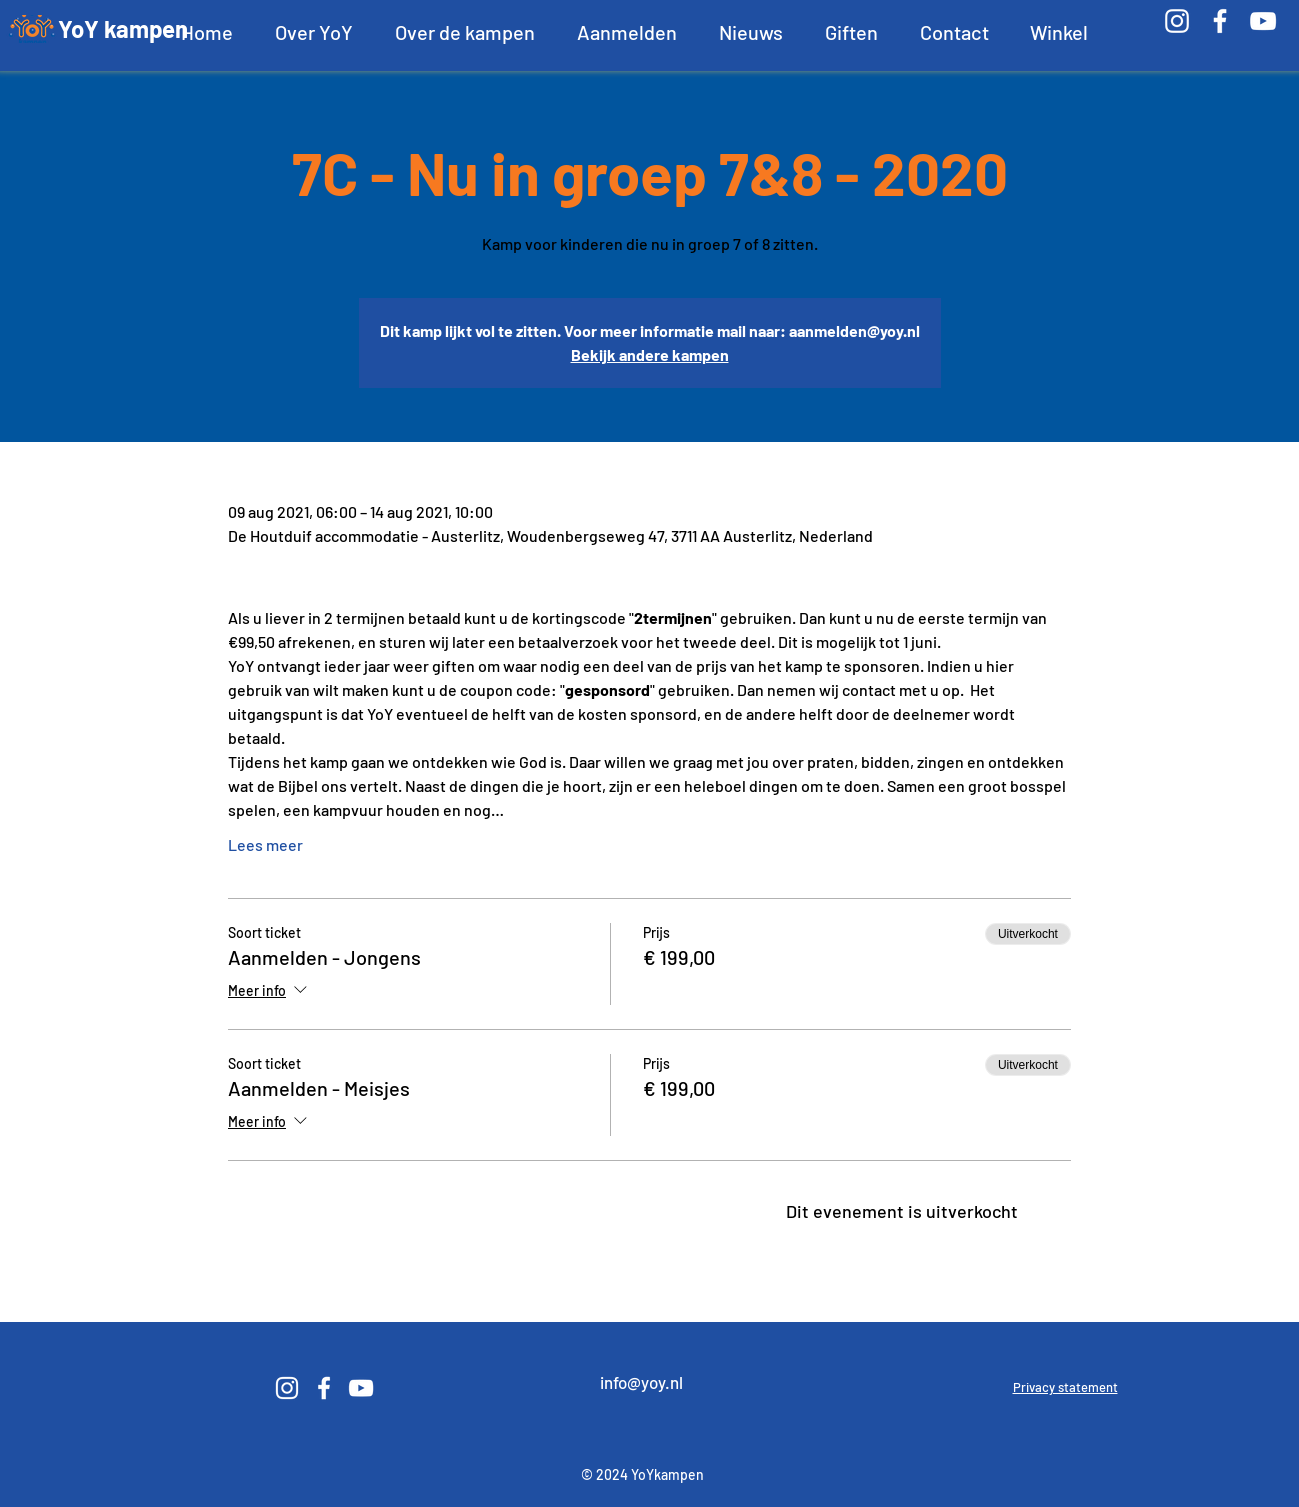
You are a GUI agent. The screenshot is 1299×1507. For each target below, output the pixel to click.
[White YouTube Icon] (1263, 21)
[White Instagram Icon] (1177, 21)
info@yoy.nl (641, 1382)
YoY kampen (123, 28)
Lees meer (265, 844)
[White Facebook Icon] (1220, 21)
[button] (314, 32)
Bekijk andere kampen (650, 354)
